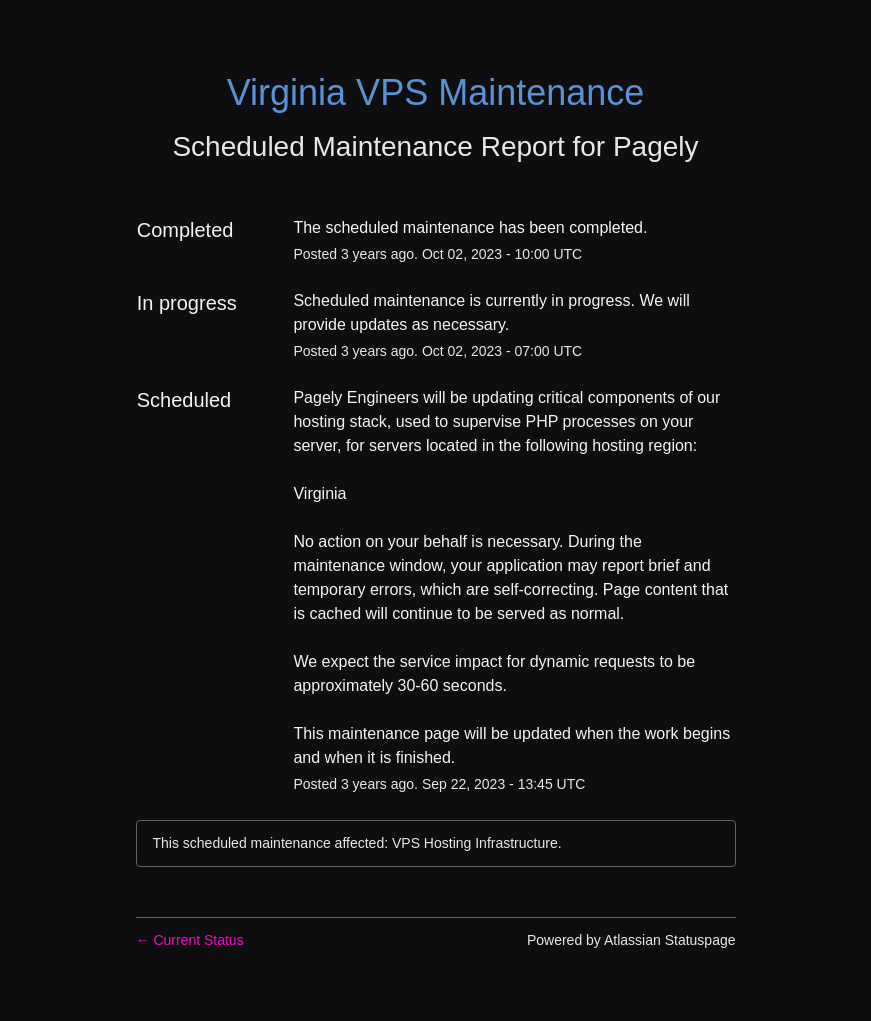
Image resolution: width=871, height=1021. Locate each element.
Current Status (190, 940)
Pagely (656, 146)
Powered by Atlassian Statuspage (631, 940)
